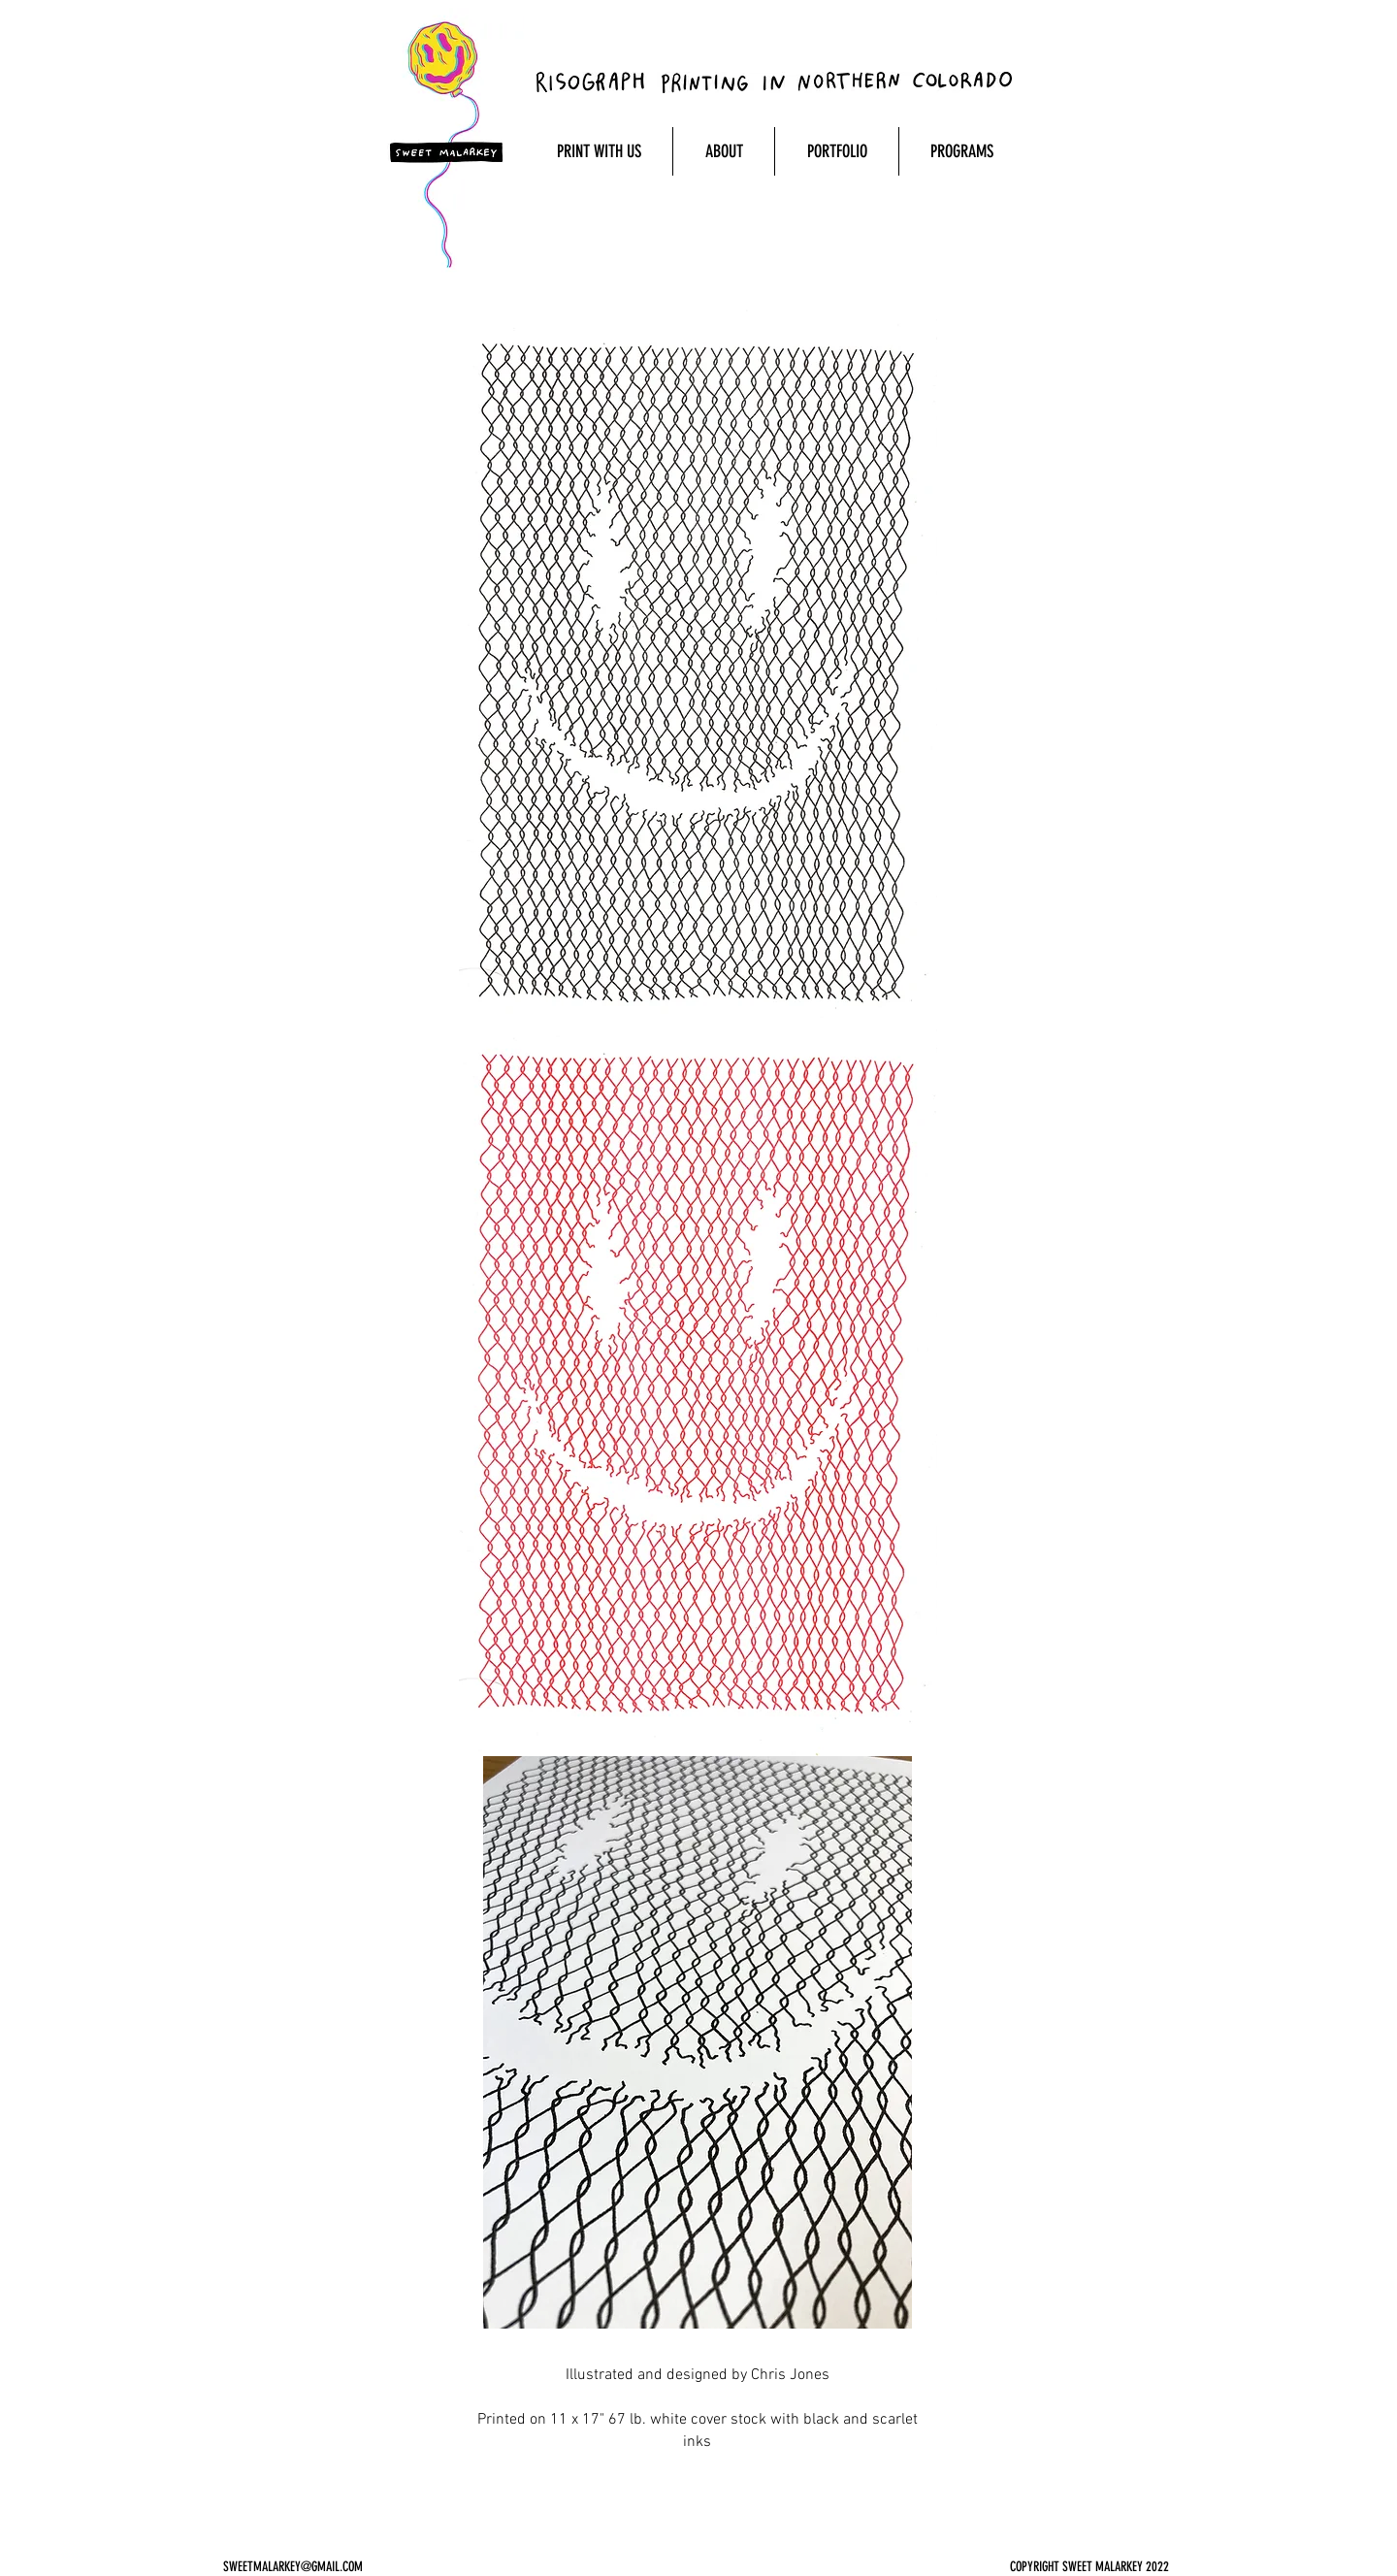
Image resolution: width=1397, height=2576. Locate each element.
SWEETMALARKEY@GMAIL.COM (293, 2567)
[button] (598, 151)
